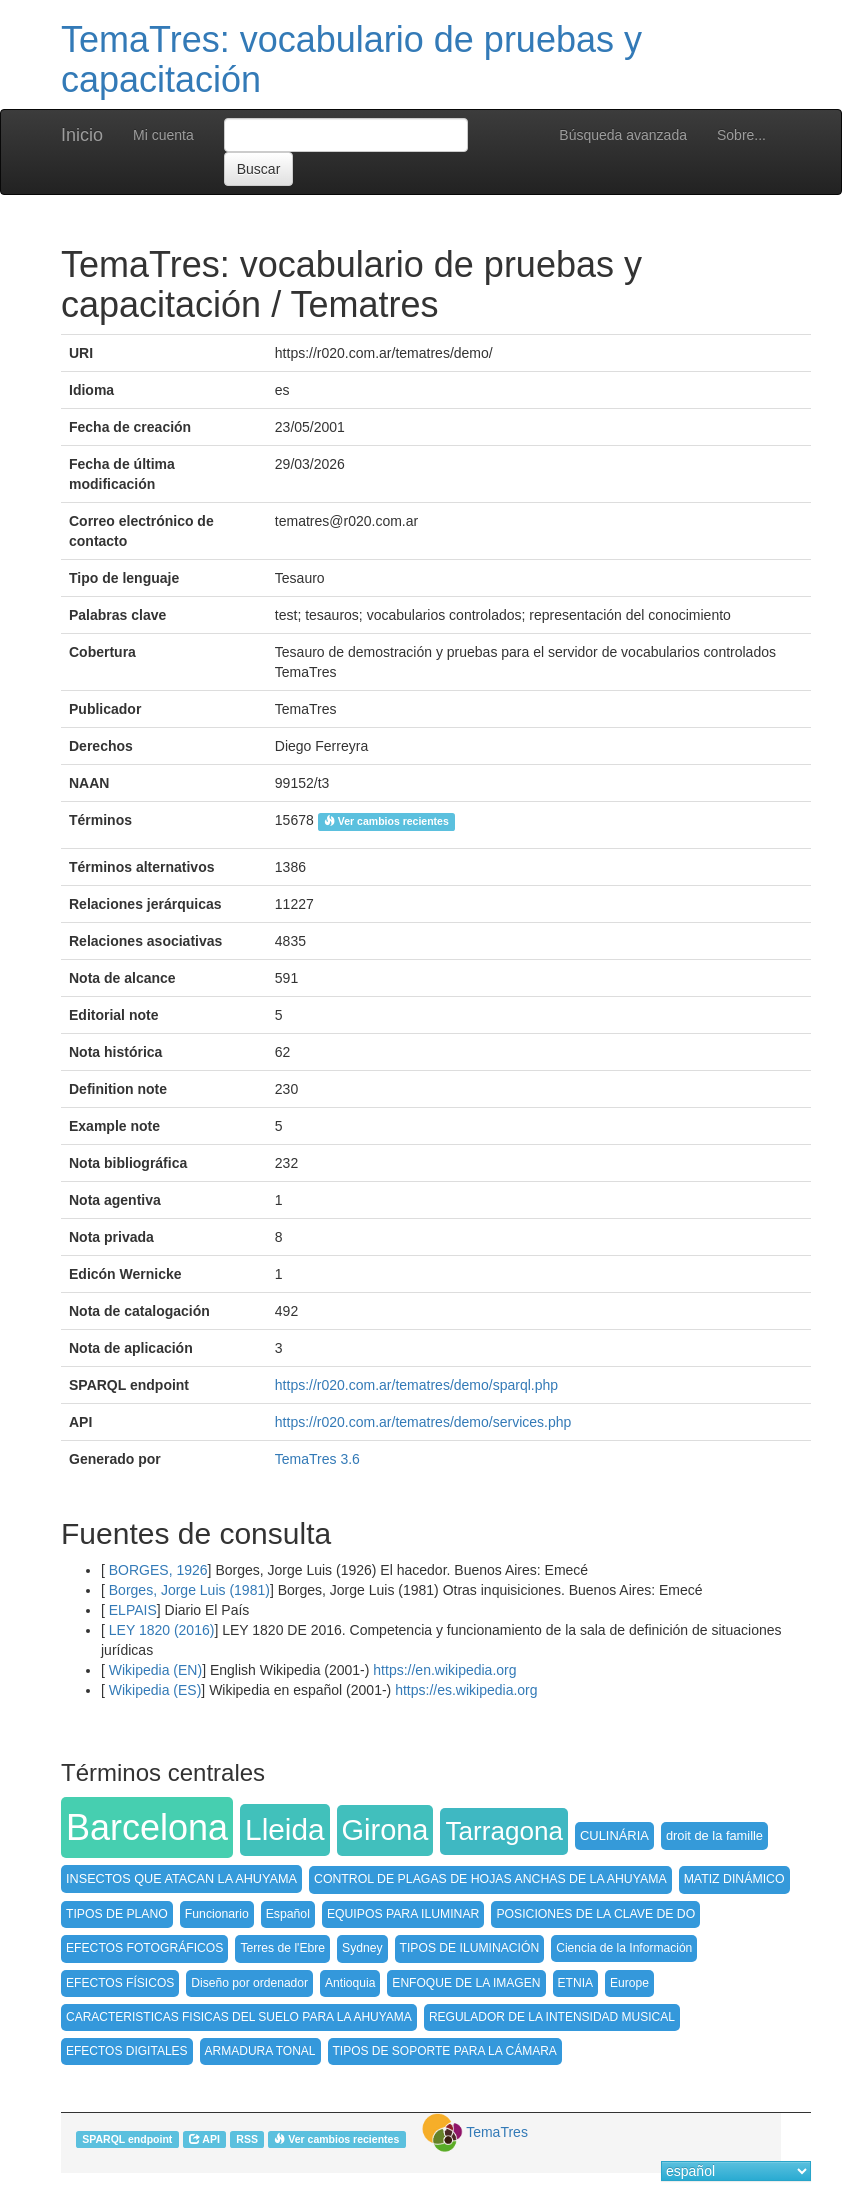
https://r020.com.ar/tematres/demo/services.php (423, 1422)
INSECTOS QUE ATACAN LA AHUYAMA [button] (181, 1879)
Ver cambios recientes (386, 821)
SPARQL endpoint (127, 2139)
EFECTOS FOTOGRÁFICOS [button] (144, 1948)
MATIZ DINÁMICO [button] (734, 1879)
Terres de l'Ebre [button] (282, 1948)
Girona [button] (385, 1830)
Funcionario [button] (217, 1914)
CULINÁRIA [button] (614, 1835)
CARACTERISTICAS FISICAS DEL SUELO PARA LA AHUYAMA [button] (239, 2017)
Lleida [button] (284, 1829)
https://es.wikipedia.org (466, 1690)
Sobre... (741, 135)
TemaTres (497, 2132)
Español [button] (288, 1914)
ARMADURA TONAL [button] (260, 2051)
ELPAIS (131, 1610)
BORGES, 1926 (156, 1570)
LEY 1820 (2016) (160, 1630)
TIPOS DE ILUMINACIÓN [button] (470, 1948)
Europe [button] (629, 1983)
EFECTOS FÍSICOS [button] (120, 1983)
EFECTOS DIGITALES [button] (127, 2051)
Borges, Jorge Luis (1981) (187, 1590)
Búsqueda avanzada (623, 135)
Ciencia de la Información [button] (624, 1948)
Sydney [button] (362, 1948)
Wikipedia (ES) (153, 1690)
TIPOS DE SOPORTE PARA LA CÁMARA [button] (445, 2051)
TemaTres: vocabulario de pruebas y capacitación (351, 59)
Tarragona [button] (504, 1831)
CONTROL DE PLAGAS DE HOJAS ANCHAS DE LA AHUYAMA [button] (490, 1879)
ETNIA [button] (576, 1983)
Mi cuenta (163, 135)
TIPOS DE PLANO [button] (117, 1914)
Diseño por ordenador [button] (249, 1983)
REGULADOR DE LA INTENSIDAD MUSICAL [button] (552, 2017)
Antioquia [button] (350, 1983)
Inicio (82, 135)
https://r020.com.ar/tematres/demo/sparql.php (416, 1385)
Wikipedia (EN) (153, 1670)
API (204, 2139)
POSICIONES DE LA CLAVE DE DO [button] (595, 1914)
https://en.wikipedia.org (444, 1670)
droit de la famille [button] (714, 1835)
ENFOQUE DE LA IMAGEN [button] (466, 1983)
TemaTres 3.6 (317, 1459)
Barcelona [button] (147, 1827)
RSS (247, 2139)
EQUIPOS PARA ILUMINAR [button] (403, 1914)
